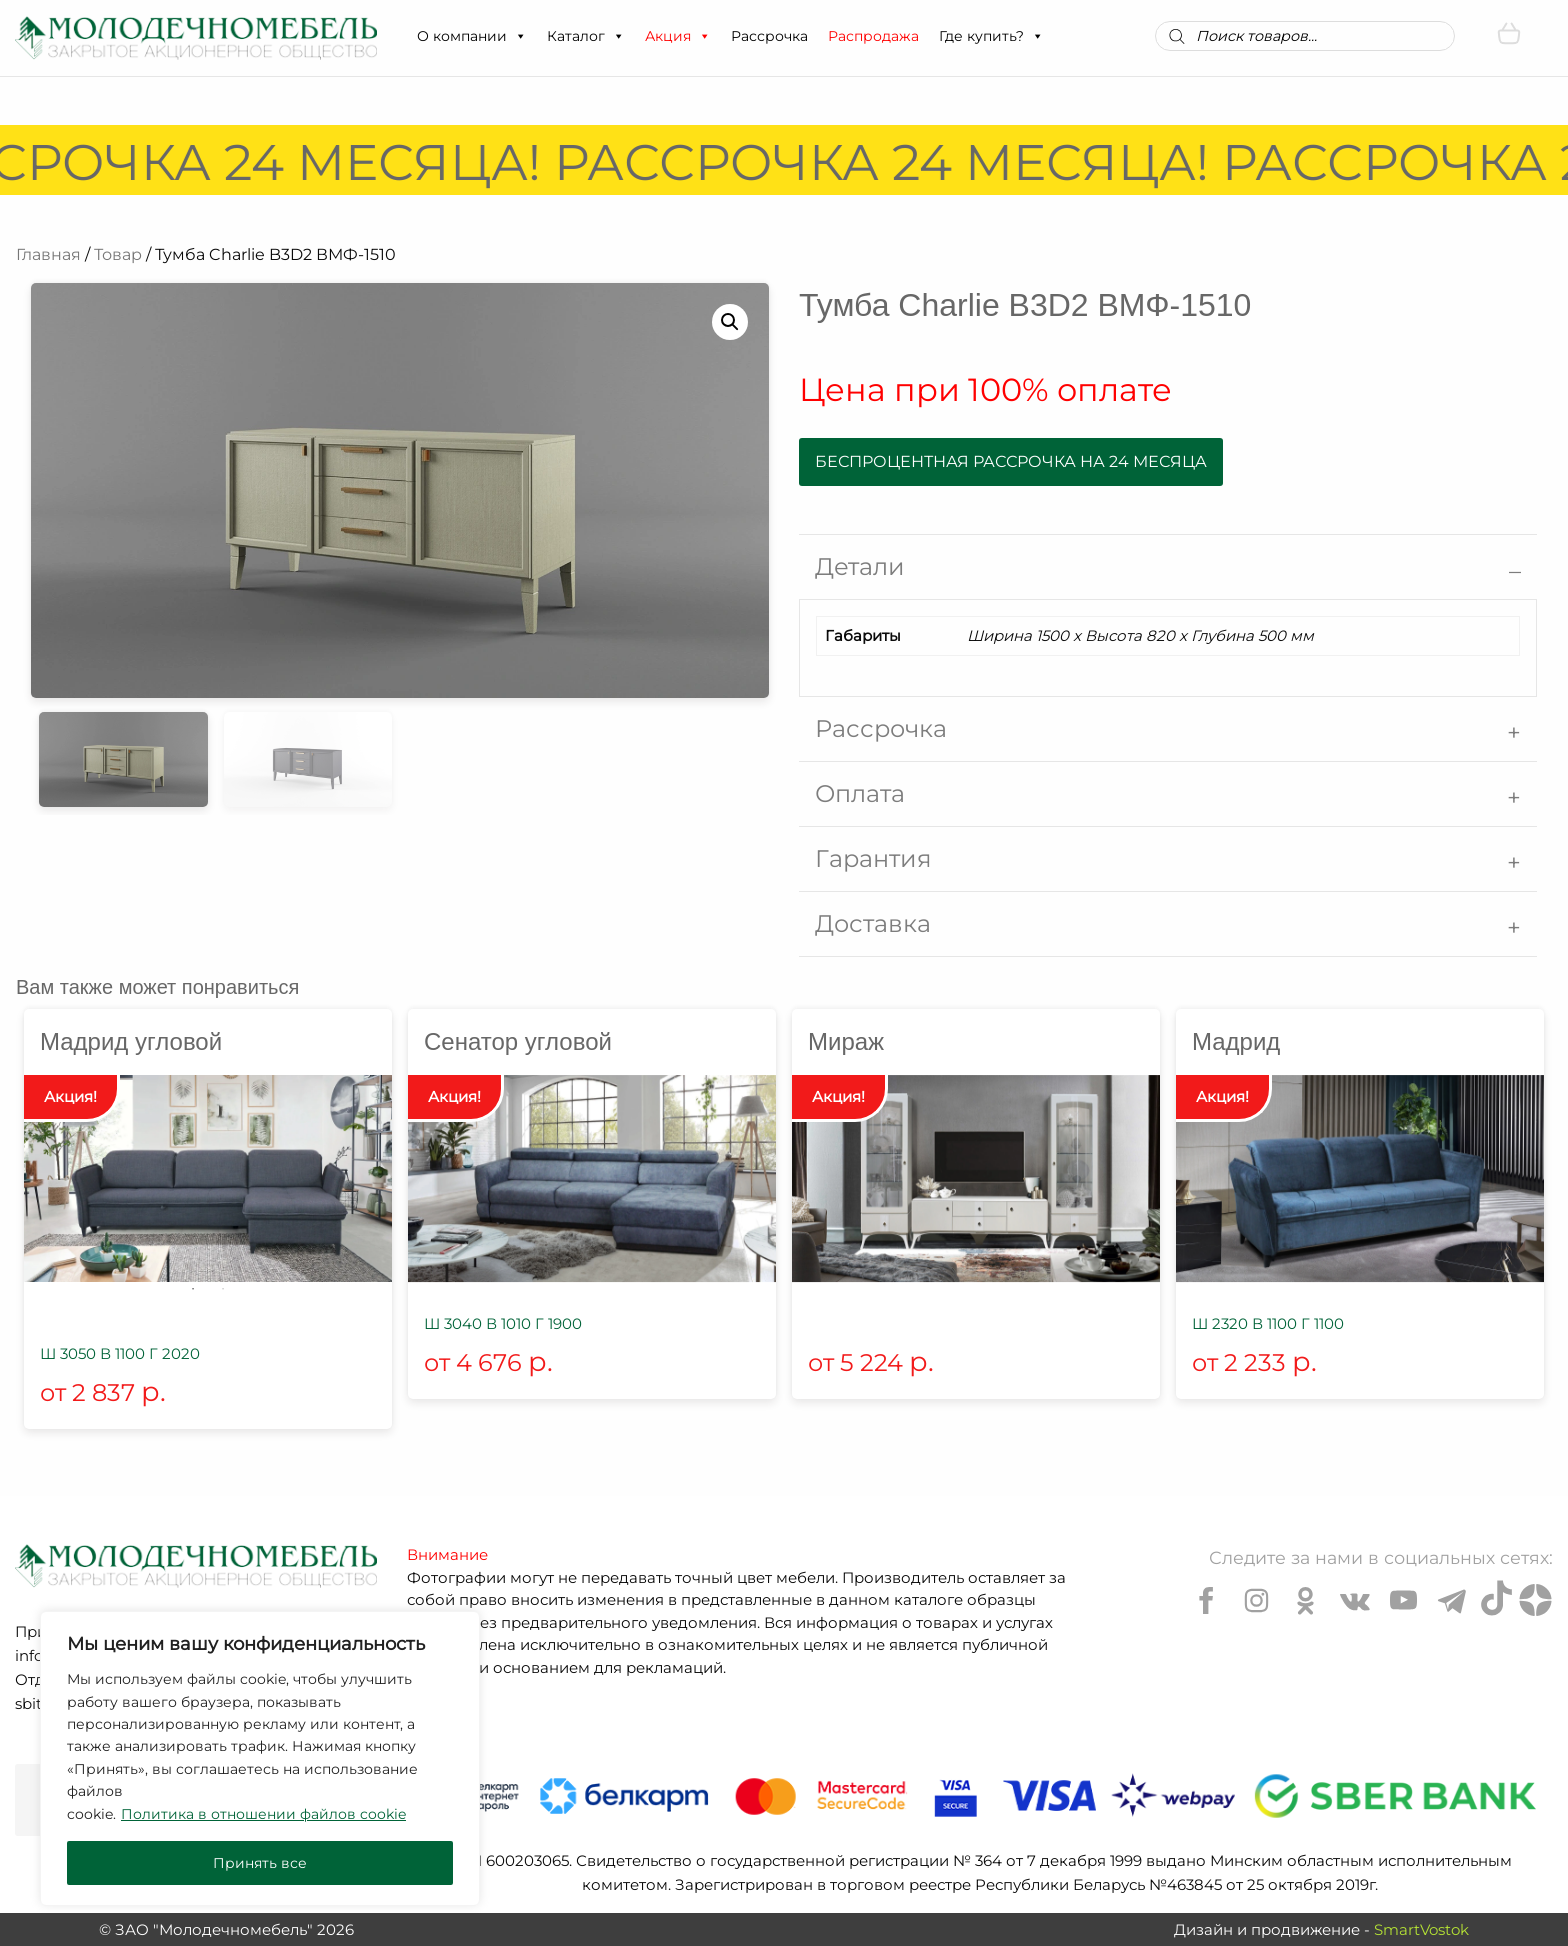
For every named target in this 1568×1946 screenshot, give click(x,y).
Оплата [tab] (860, 793)
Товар (118, 254)
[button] (520, 36)
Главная (48, 254)
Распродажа (873, 36)
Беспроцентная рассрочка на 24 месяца (1011, 461)
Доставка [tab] (873, 923)
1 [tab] (193, 1289)
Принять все (260, 1863)
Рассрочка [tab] (881, 728)
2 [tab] (223, 1289)
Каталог (586, 36)
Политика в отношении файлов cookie (263, 1814)
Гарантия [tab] (873, 858)
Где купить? (991, 36)
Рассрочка (769, 36)
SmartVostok (1421, 1929)
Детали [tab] (860, 566)
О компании (472, 36)
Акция (678, 36)
